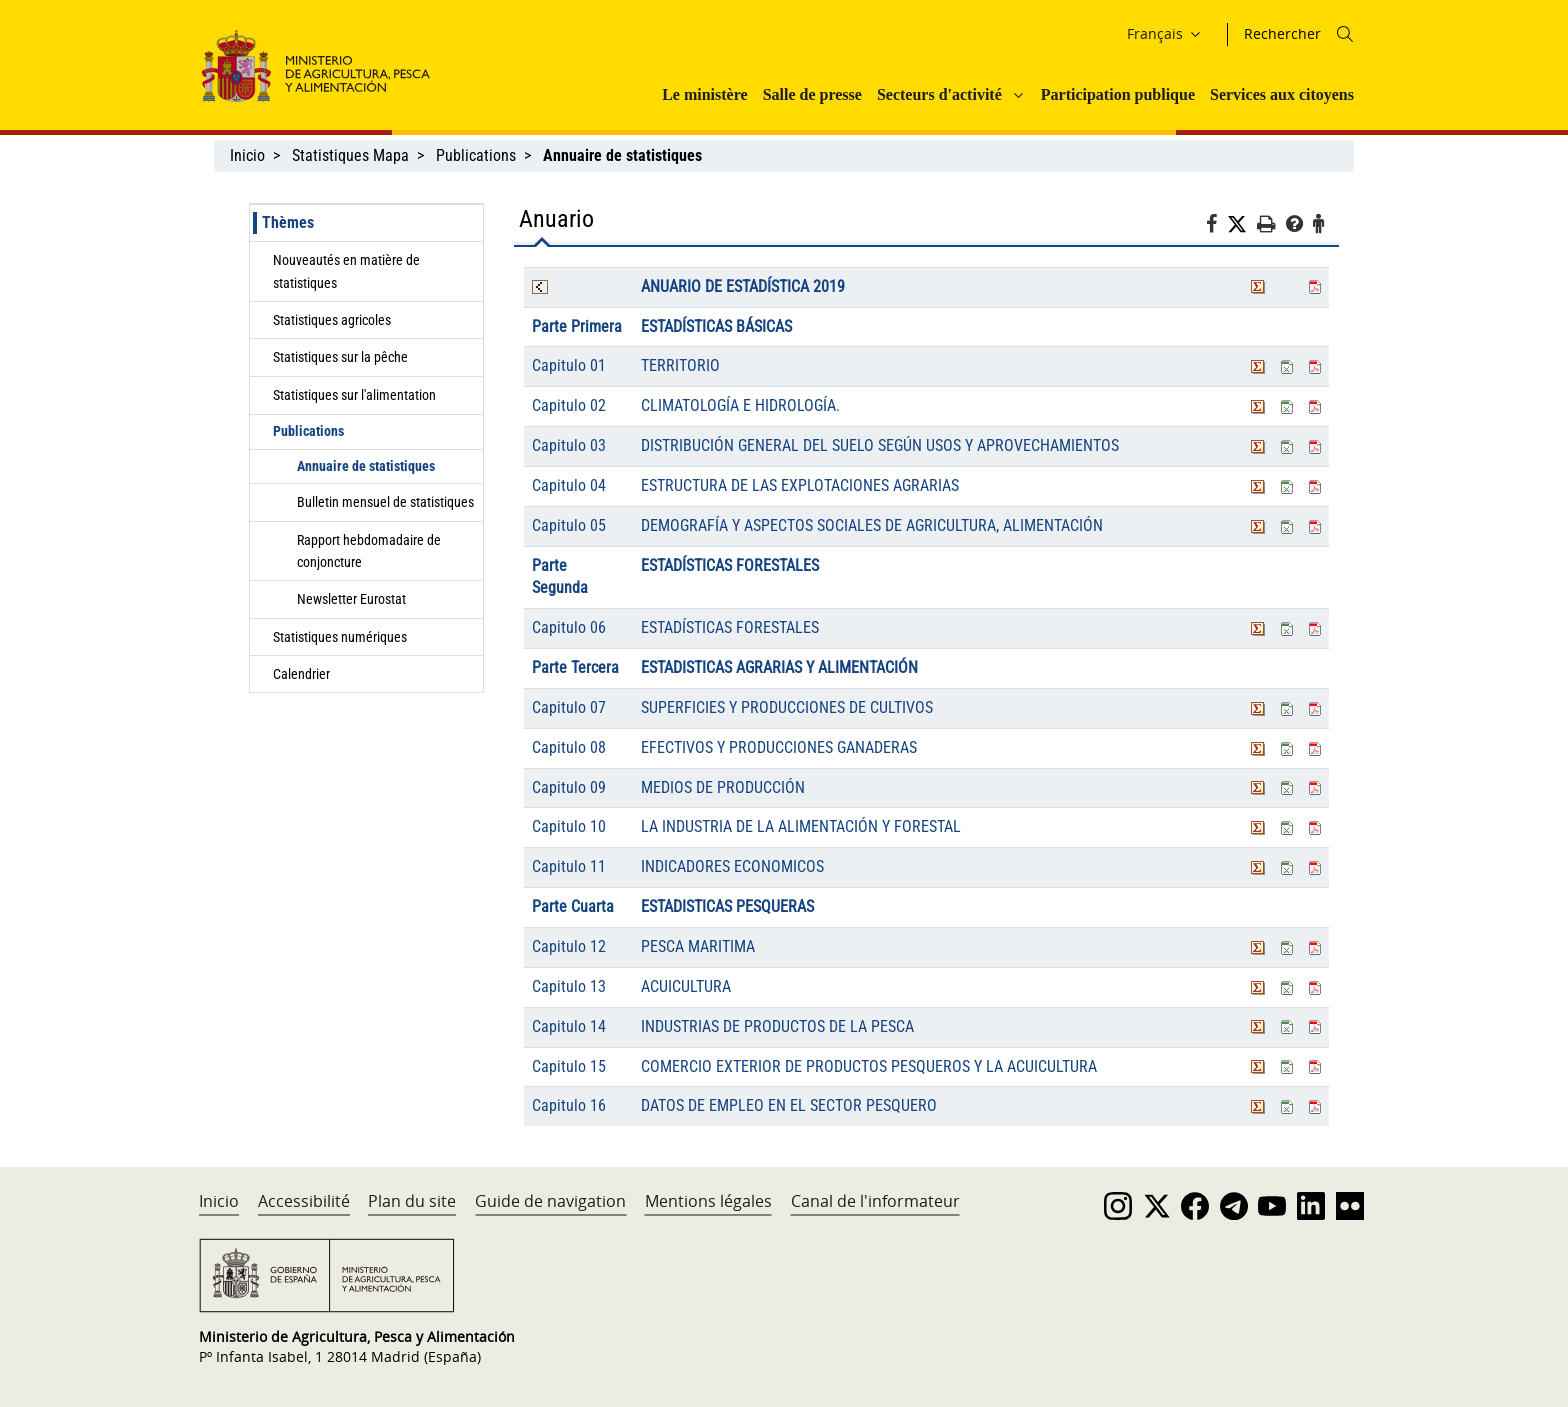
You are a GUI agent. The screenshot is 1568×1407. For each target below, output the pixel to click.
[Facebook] (1216, 227)
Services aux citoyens (1282, 94)
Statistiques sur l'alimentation (354, 395)
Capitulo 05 (569, 525)
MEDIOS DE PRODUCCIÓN (723, 787)
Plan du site (412, 1201)
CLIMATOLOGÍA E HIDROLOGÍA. (740, 405)
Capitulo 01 (569, 365)
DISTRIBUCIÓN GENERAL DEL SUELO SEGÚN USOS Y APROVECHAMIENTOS (880, 445)
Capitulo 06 (569, 627)
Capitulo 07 (569, 707)
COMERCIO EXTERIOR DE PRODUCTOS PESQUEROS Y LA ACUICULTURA (869, 1066)
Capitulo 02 (569, 405)
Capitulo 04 (569, 485)
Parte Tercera (575, 667)
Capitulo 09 (569, 787)
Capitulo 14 (569, 1026)
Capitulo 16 (569, 1105)
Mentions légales (708, 1201)
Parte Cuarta (573, 906)
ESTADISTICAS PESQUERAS (727, 906)
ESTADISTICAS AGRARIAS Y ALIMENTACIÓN (779, 667)
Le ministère (704, 94)
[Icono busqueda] (1345, 34)
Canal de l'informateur (875, 1201)
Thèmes (288, 222)
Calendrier (301, 674)
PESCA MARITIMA (698, 946)
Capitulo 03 (569, 445)
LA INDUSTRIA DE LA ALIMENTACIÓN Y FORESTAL (801, 826)
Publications (476, 155)
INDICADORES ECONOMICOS (732, 866)
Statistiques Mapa (350, 155)
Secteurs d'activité (939, 94)
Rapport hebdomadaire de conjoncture (369, 551)
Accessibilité (304, 1201)
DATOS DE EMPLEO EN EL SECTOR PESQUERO (789, 1105)
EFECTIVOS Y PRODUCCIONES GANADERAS (779, 747)
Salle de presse (812, 94)
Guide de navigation (550, 1201)
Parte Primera (577, 326)
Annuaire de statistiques (366, 466)
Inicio (247, 155)
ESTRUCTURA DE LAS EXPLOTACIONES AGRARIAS (800, 485)
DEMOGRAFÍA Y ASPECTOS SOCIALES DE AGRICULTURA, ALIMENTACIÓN (872, 525)
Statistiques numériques (340, 637)
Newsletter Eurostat (351, 599)
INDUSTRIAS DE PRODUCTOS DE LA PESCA (777, 1026)
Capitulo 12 (569, 946)
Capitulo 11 (569, 866)
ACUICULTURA (686, 986)
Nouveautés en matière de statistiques (346, 271)
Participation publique (1118, 94)
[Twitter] (1242, 225)
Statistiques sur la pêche (340, 357)
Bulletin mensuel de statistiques (385, 502)
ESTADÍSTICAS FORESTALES (730, 565)
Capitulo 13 (569, 986)
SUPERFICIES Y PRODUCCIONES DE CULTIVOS (787, 707)
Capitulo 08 (569, 747)
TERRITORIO (680, 365)
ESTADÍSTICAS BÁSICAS (716, 326)
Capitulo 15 (569, 1066)
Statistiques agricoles (332, 320)
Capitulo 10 (569, 826)
